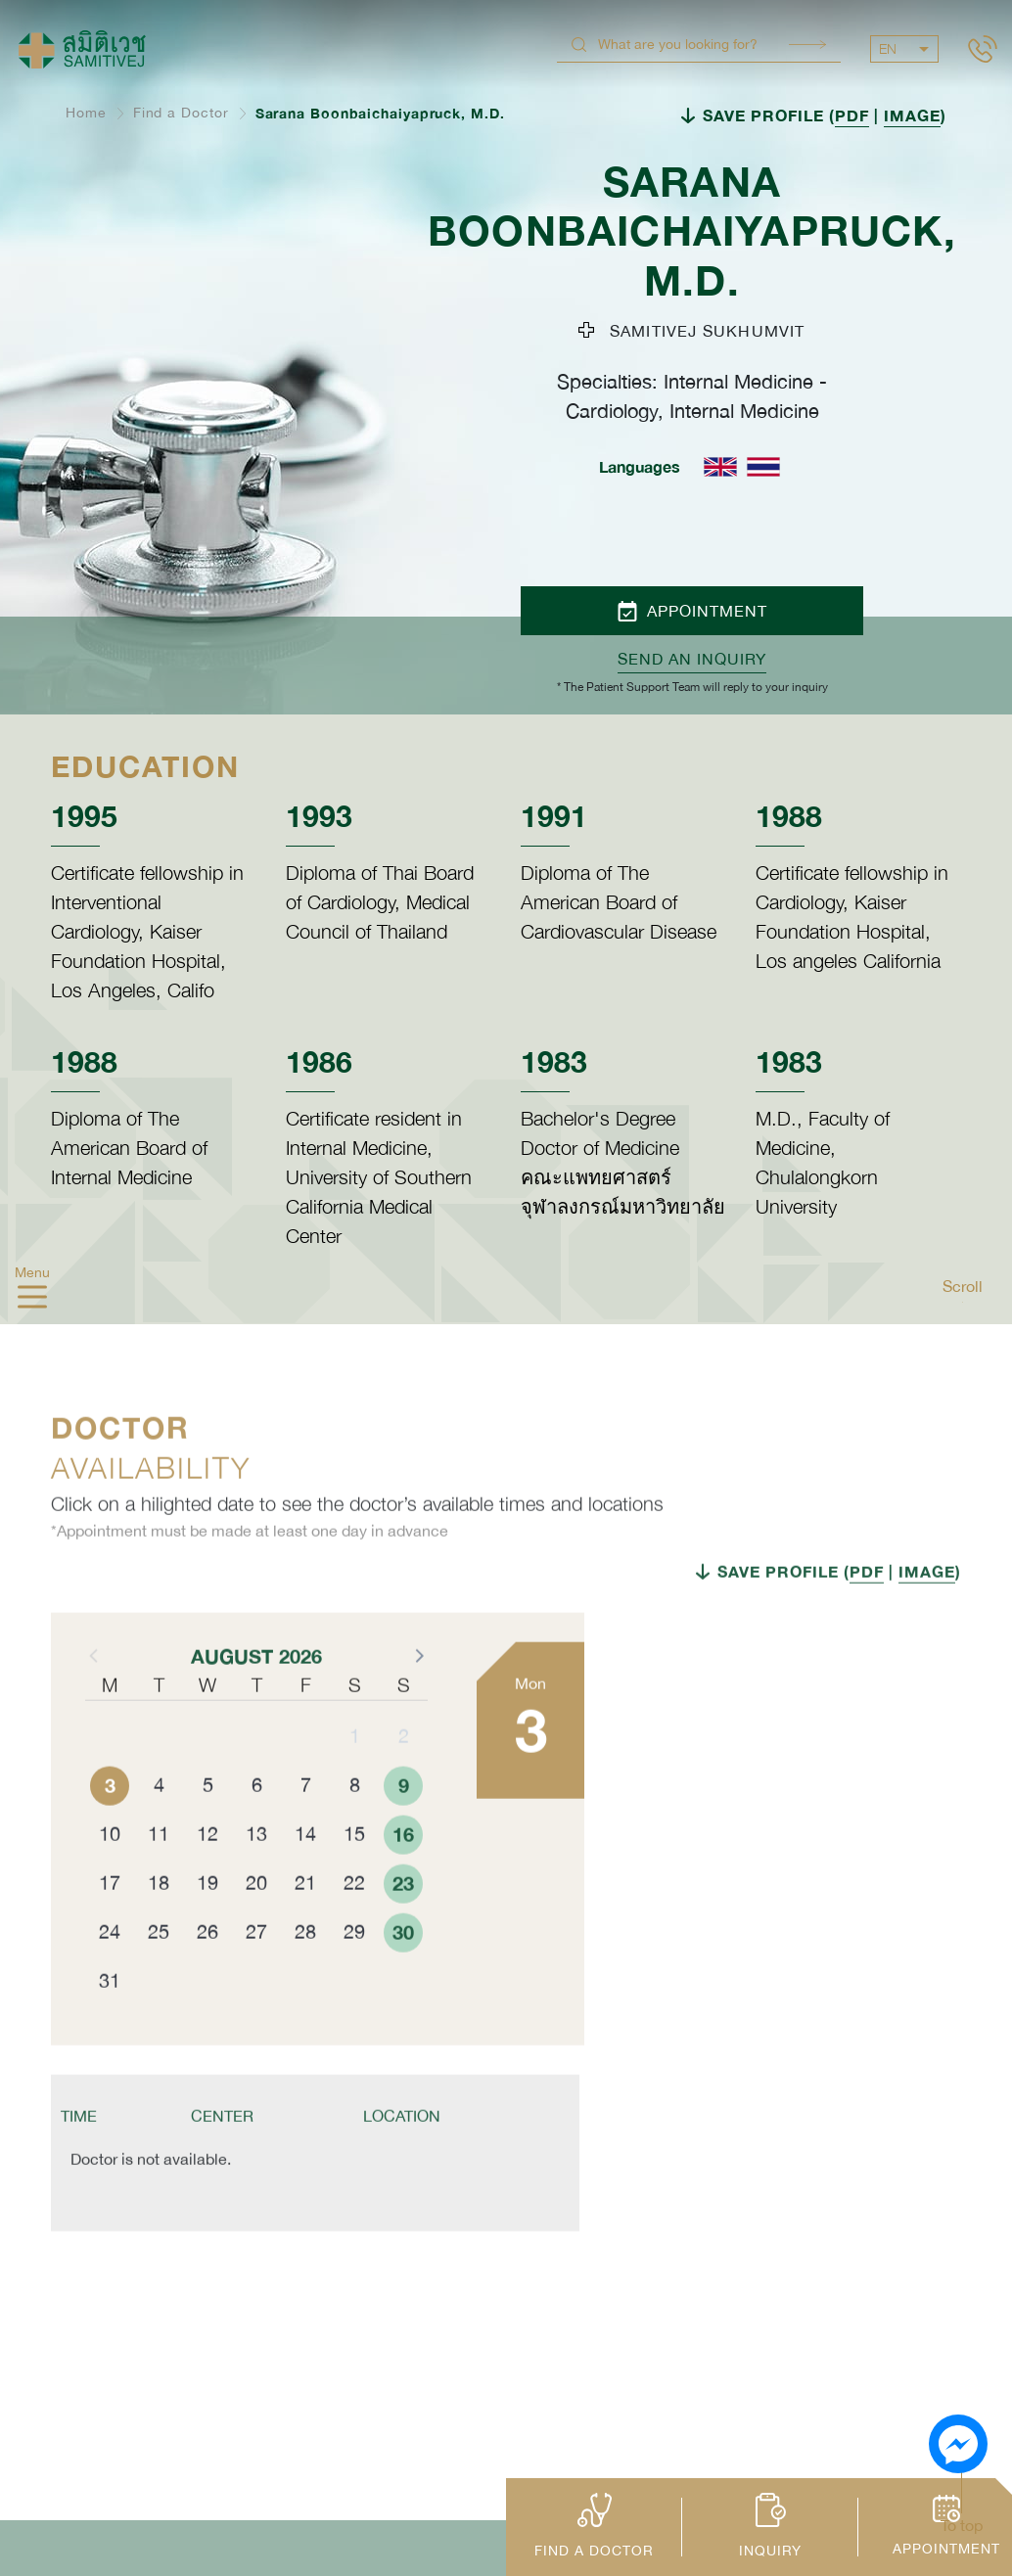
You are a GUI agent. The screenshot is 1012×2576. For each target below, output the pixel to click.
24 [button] (109, 1976)
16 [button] (403, 1879)
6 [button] (257, 1829)
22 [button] (354, 1927)
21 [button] (305, 1927)
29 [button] (354, 1976)
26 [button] (207, 1976)
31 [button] (109, 2025)
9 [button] (403, 1830)
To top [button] (962, 2525)
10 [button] (109, 1878)
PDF (852, 115)
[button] (418, 1700)
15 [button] (354, 1878)
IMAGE (912, 115)
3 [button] (110, 1830)
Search (807, 44)
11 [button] (158, 1878)
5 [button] (208, 1829)
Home (86, 112)
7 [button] (305, 1829)
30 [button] (403, 1977)
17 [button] (109, 1927)
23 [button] (403, 1928)
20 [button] (256, 1927)
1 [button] (354, 1781)
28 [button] (305, 1976)
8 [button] (354, 1829)
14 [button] (305, 1878)
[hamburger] (32, 1299)
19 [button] (207, 1927)
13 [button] (256, 1878)
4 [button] (159, 1829)
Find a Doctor (181, 112)
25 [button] (158, 1976)
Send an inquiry (692, 658)
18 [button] (158, 1927)
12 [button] (207, 1878)
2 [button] (403, 1781)
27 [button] (256, 1976)
